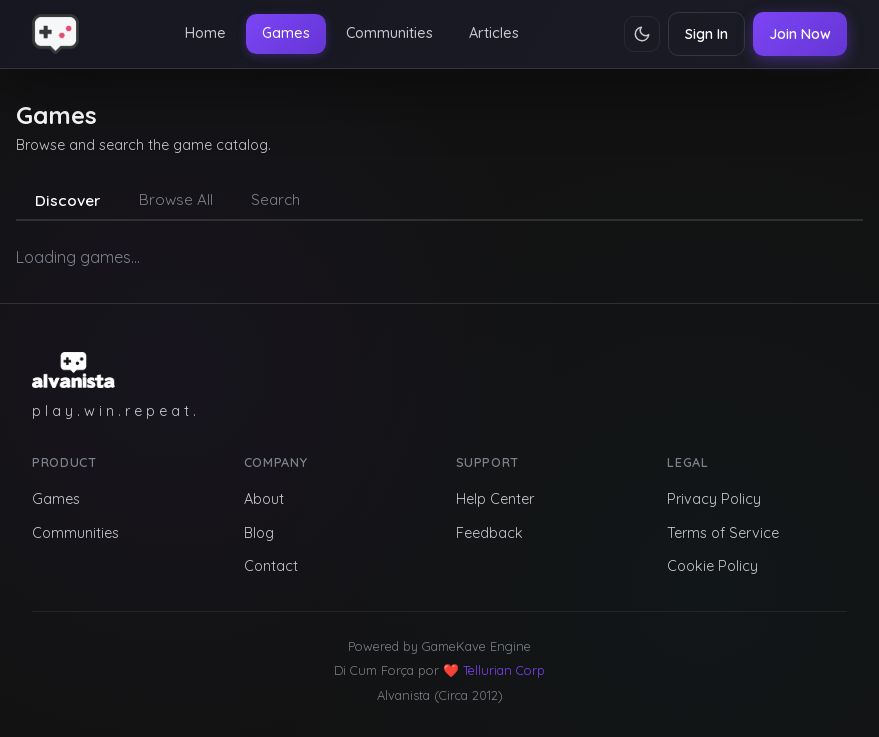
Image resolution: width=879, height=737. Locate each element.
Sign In (706, 34)
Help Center (495, 499)
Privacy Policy (714, 499)
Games (286, 33)
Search (275, 199)
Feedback (489, 533)
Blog (259, 533)
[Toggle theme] (642, 34)
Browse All (176, 199)
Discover (67, 200)
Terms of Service (723, 533)
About (264, 499)
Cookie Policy (712, 566)
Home (205, 33)
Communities (389, 33)
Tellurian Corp (504, 670)
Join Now (800, 34)
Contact (271, 566)
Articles (494, 33)
